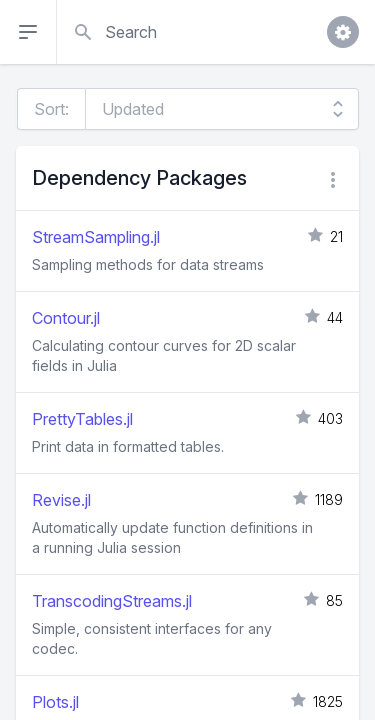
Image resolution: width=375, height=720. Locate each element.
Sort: (51, 109)
